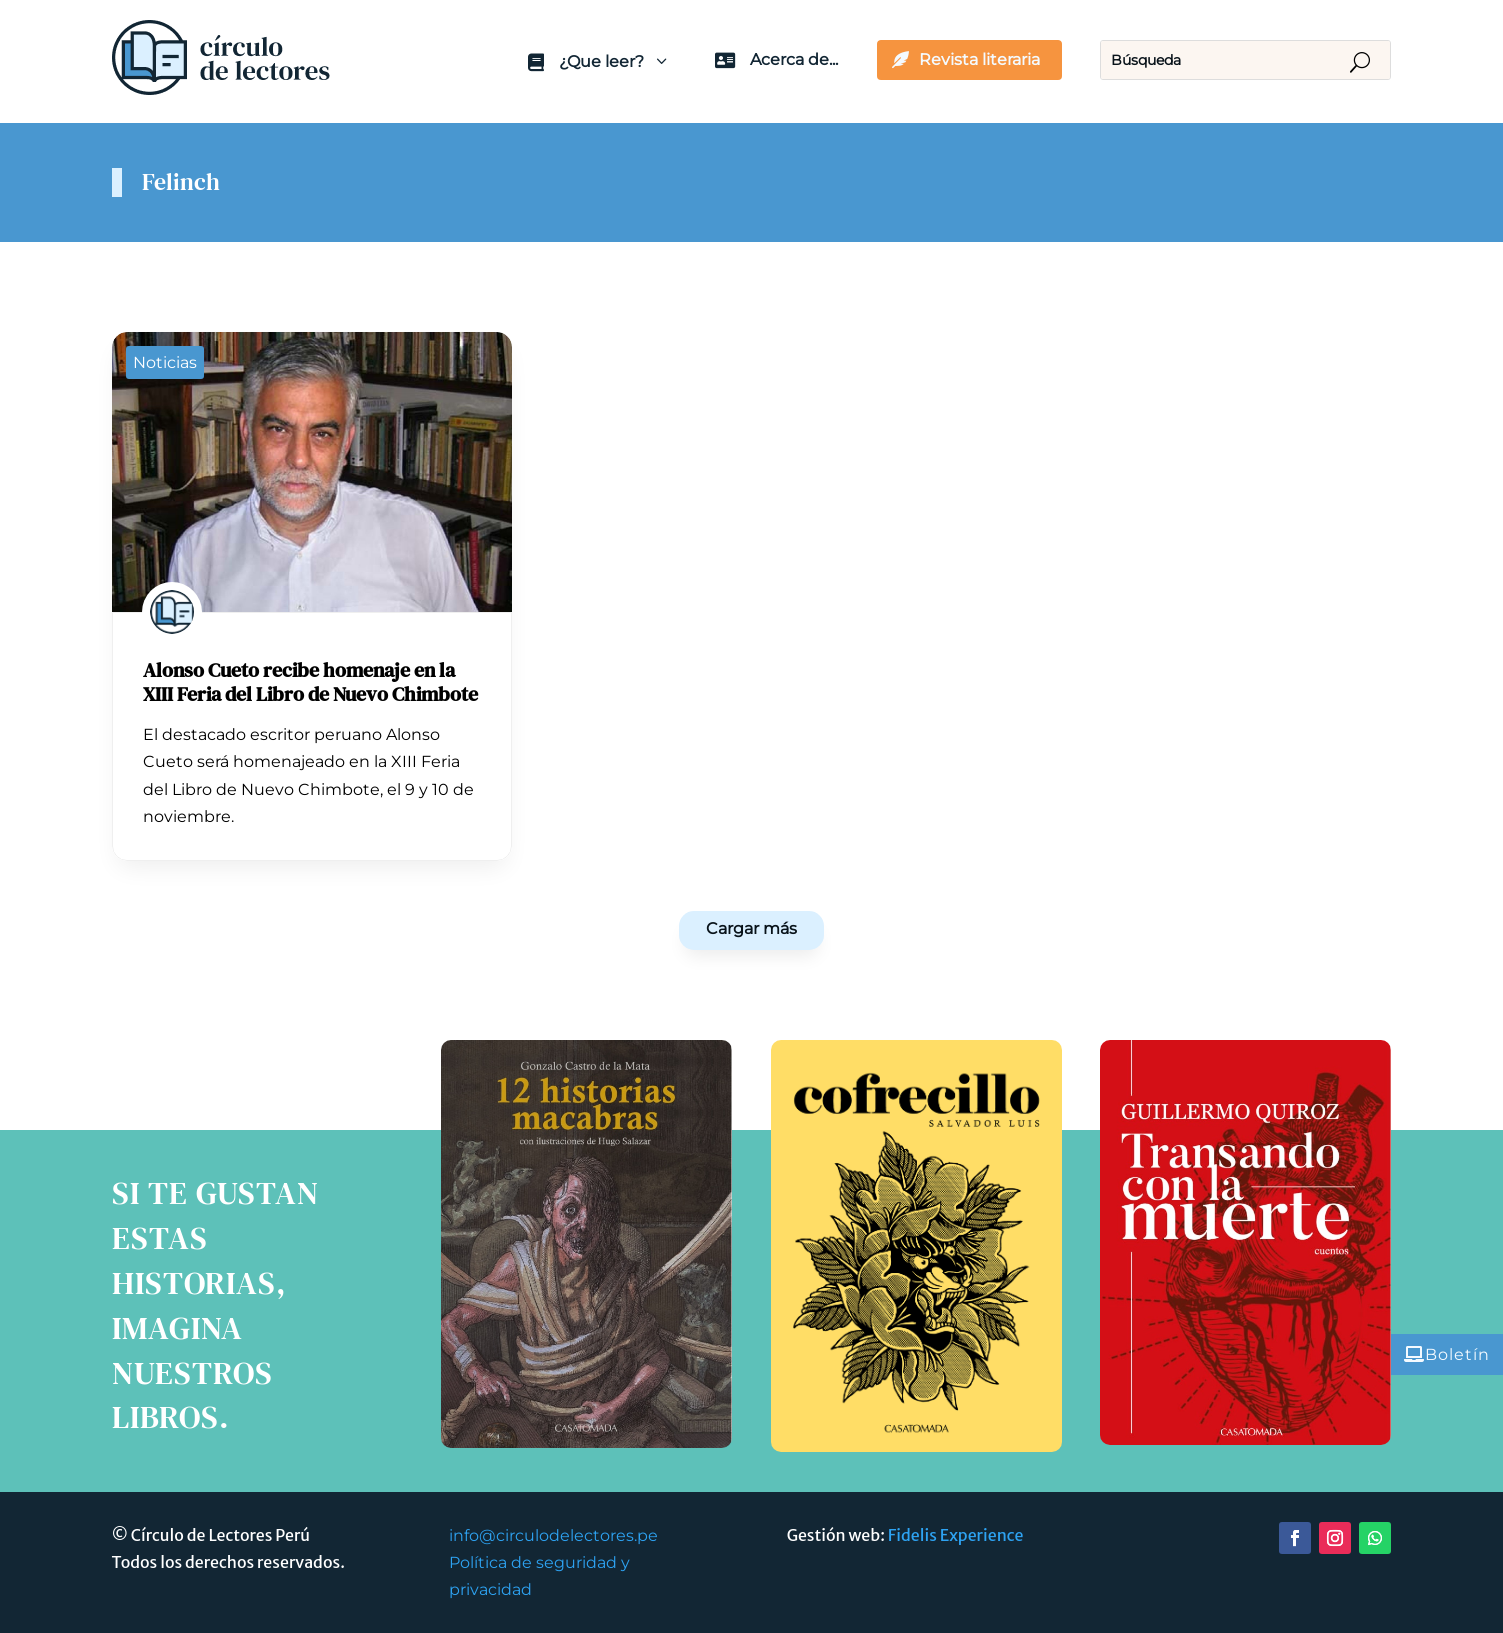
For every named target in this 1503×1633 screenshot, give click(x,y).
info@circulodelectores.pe (553, 1535)
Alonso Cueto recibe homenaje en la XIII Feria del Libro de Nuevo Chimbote (310, 682)
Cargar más (751, 928)
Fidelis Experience (956, 1535)
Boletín (1457, 1354)
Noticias (165, 362)
